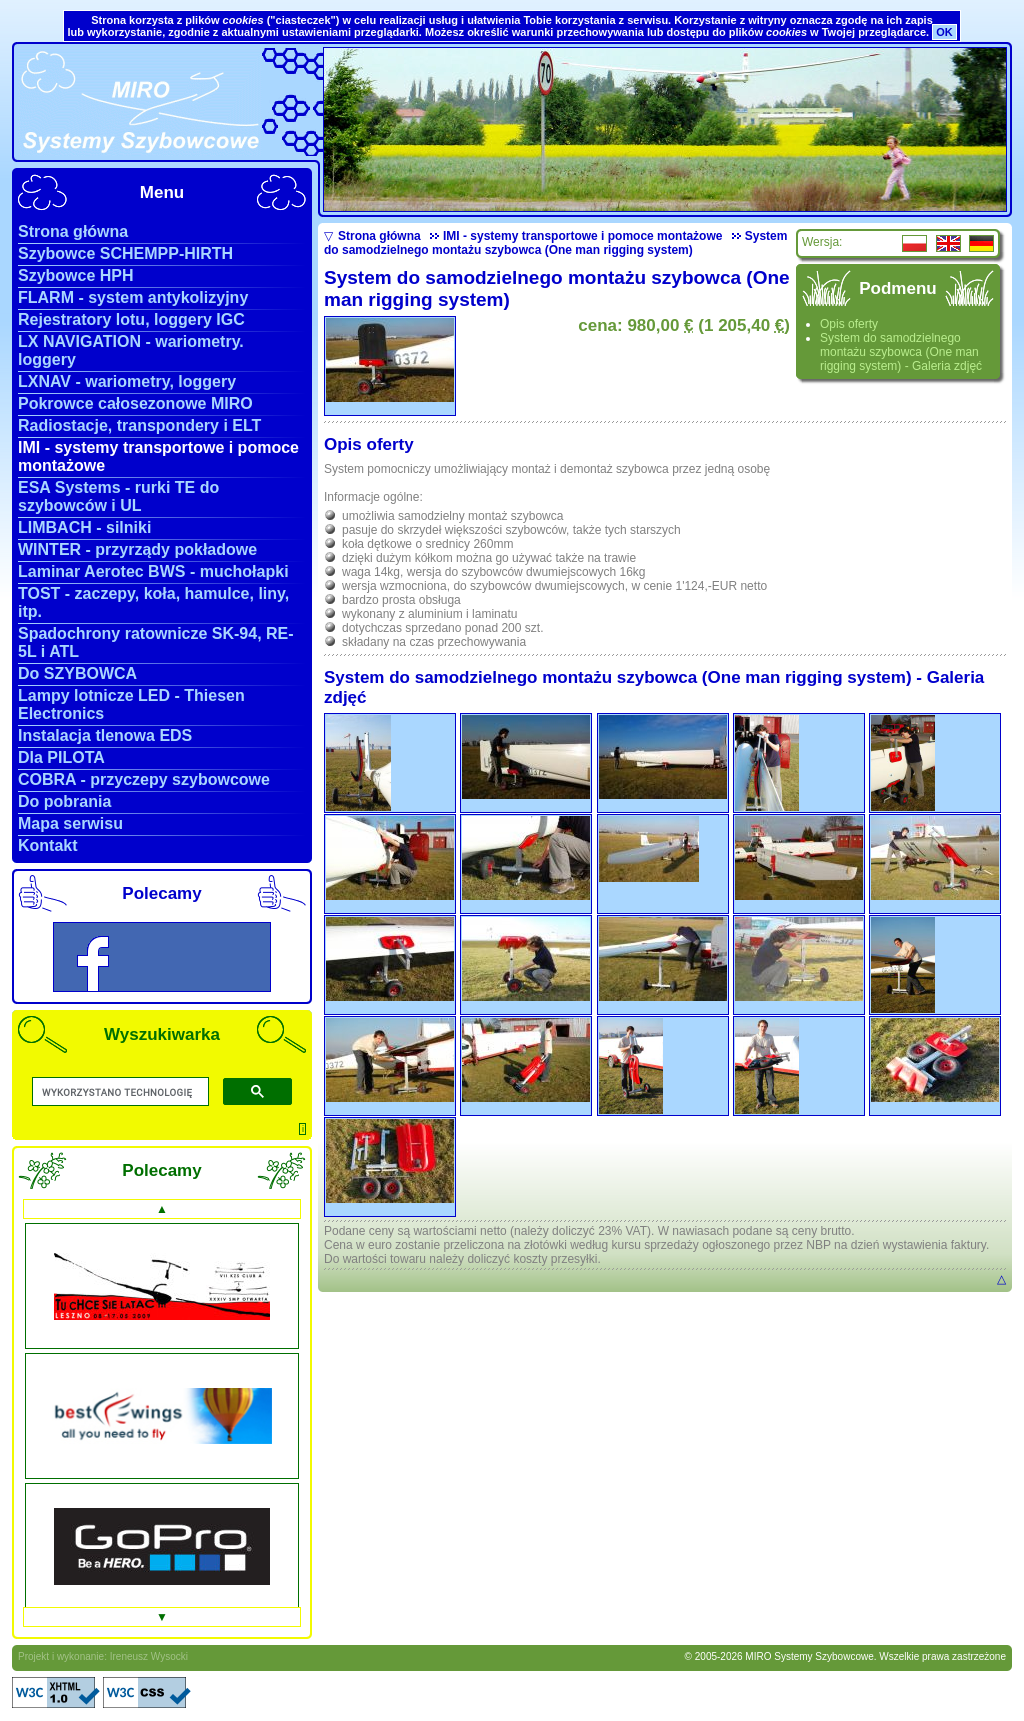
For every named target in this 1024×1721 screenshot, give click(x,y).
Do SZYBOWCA (77, 673)
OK (944, 32)
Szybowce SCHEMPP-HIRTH (125, 253)
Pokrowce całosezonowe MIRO (135, 403)
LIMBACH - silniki (84, 527)
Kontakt (48, 845)
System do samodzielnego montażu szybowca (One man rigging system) (555, 243)
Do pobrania (64, 801)
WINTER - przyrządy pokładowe (137, 549)
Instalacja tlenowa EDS (105, 735)
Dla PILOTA (61, 757)
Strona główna (73, 231)
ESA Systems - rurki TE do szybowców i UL (118, 496)
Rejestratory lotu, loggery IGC (131, 319)
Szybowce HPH (76, 275)
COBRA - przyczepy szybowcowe (144, 779)
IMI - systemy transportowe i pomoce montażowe (576, 236)
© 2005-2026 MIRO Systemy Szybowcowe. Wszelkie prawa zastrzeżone (845, 1656)
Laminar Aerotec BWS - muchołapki (153, 571)
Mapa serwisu (70, 823)
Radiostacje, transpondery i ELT (139, 425)
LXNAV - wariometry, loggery (127, 381)
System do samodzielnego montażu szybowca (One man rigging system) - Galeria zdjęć (901, 352)
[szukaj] (118, 1092)
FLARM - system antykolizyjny (133, 297)
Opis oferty (849, 324)
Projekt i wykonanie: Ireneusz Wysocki (103, 1656)
